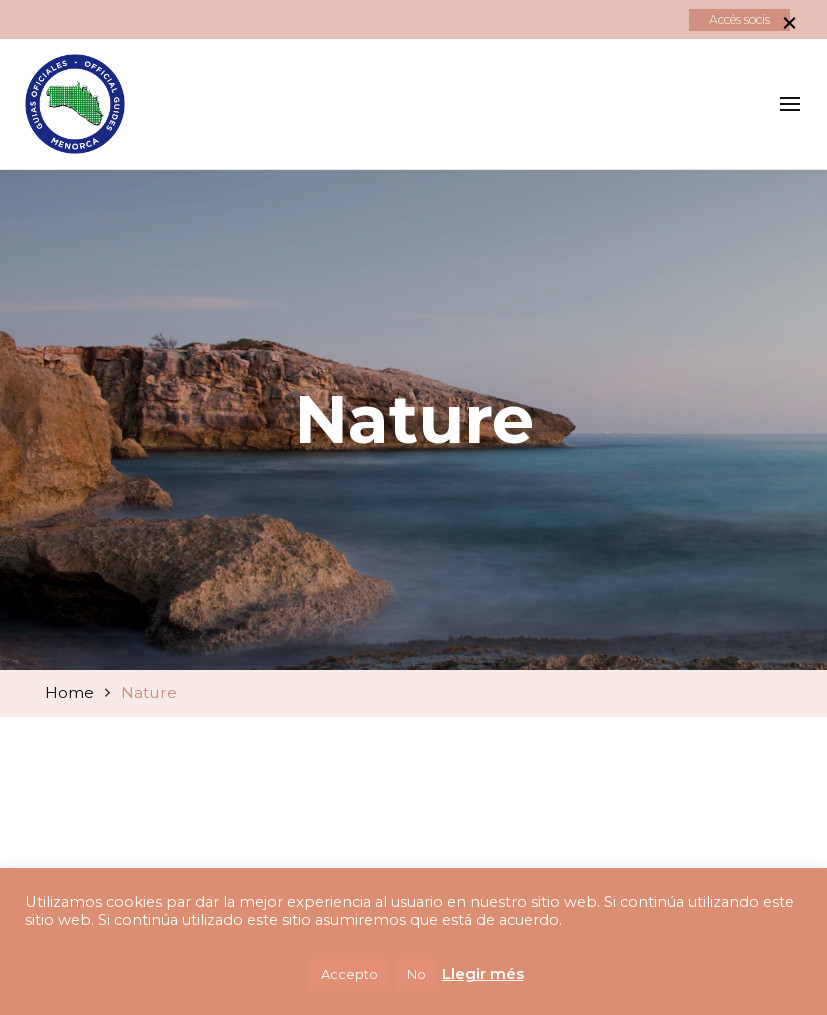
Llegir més (483, 973)
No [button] (416, 974)
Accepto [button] (349, 974)
